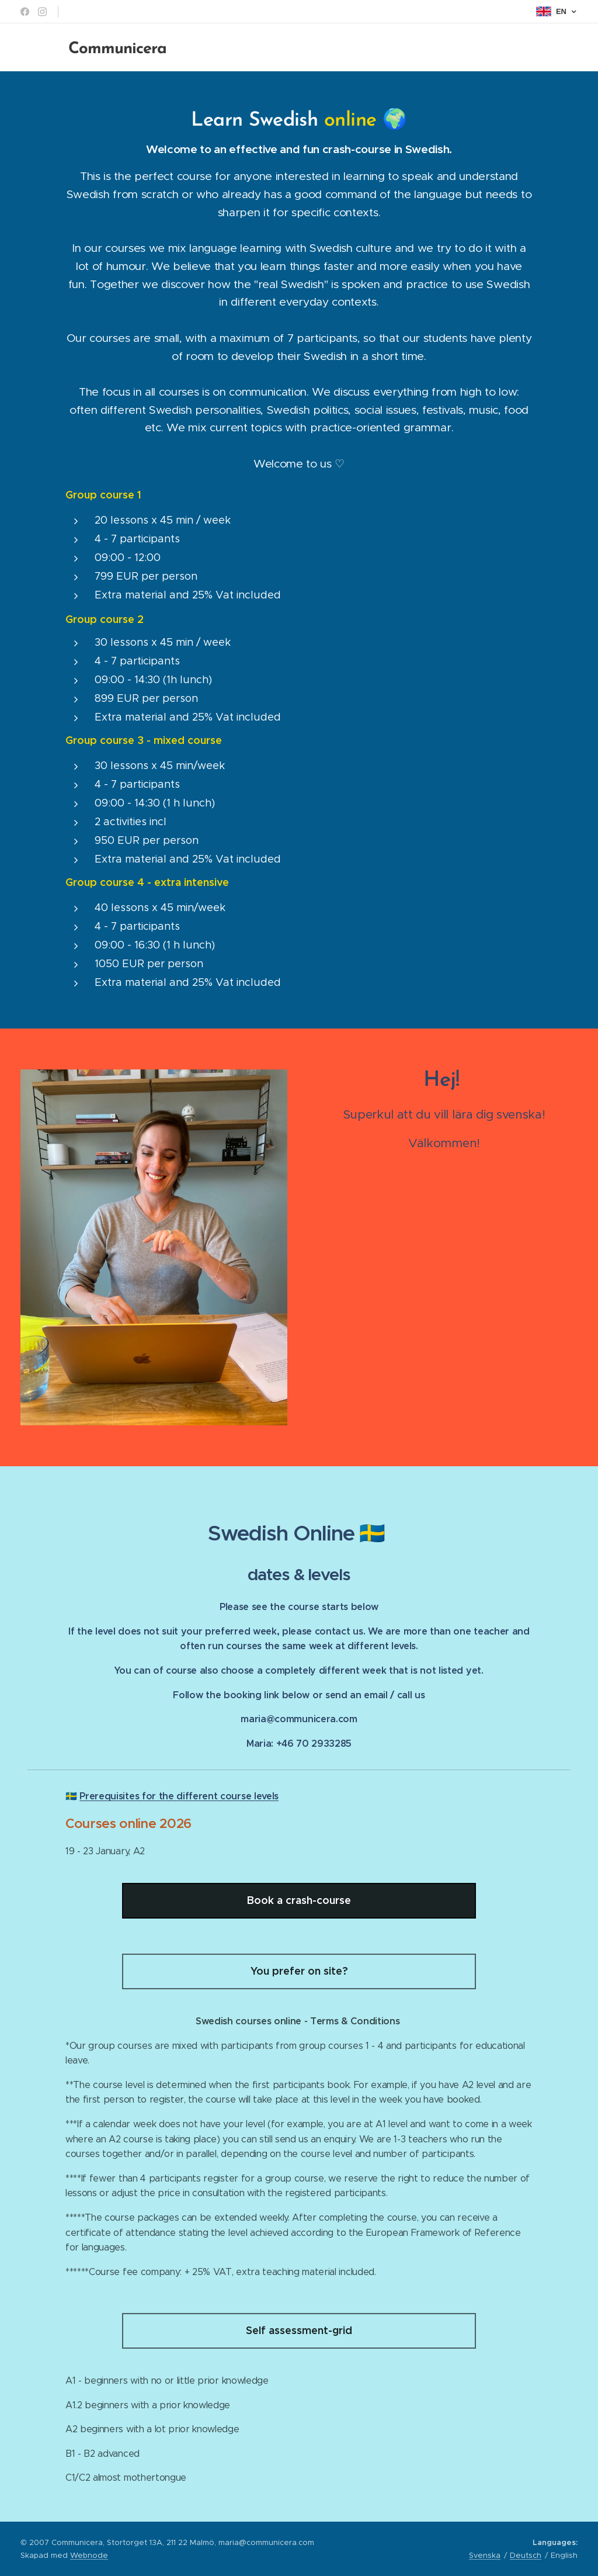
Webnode (89, 2555)
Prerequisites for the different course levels (179, 1796)
